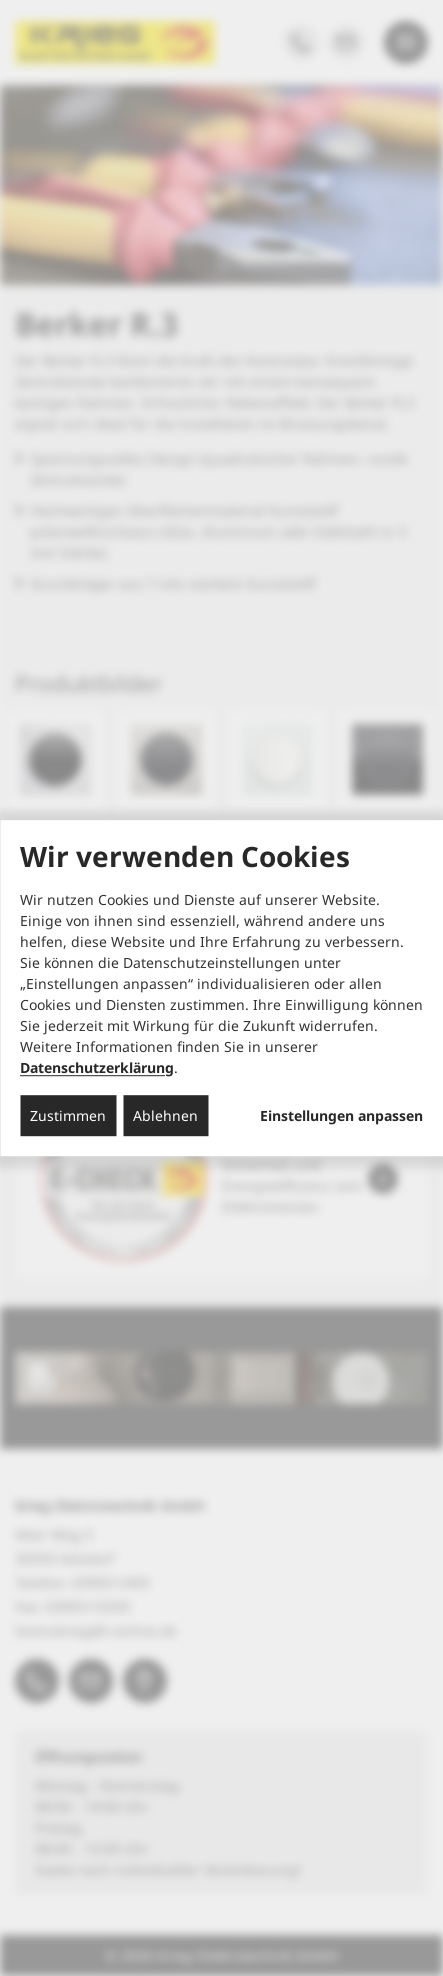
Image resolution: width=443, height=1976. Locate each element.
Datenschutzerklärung (97, 1067)
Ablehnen (165, 1115)
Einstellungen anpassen (341, 1116)
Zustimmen (68, 1115)
